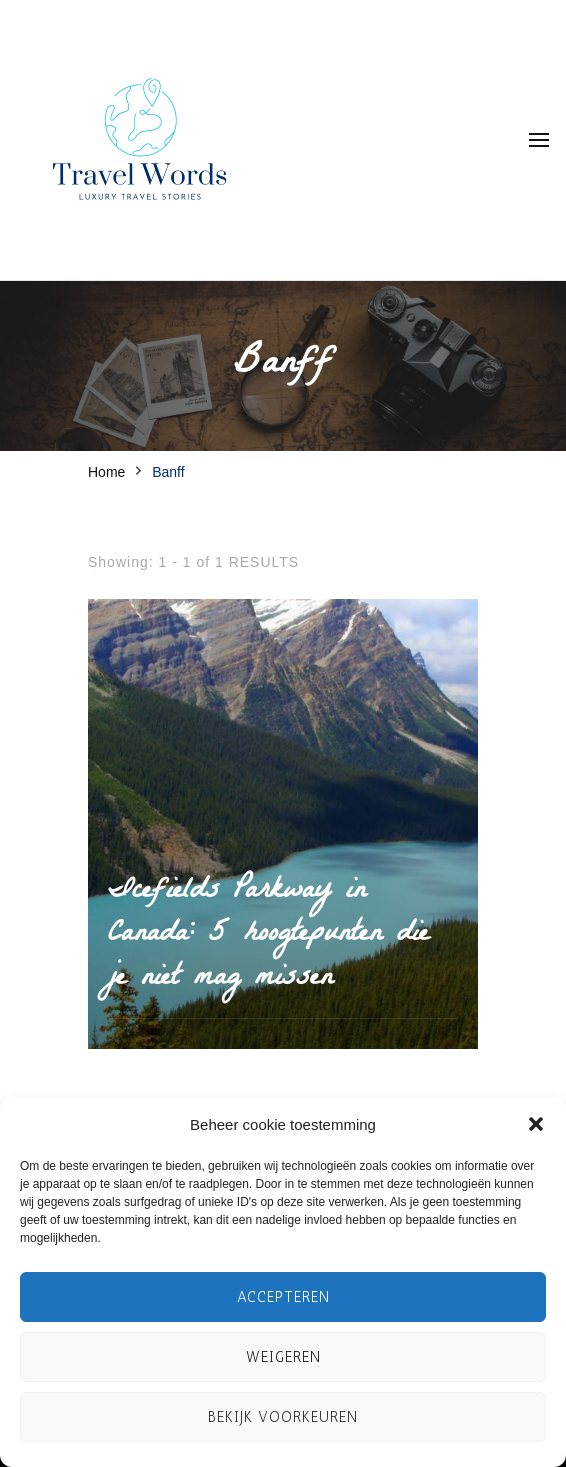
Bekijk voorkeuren (283, 1417)
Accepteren (283, 1297)
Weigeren (283, 1357)
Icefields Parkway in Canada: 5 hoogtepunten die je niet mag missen (268, 936)
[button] (536, 1124)
